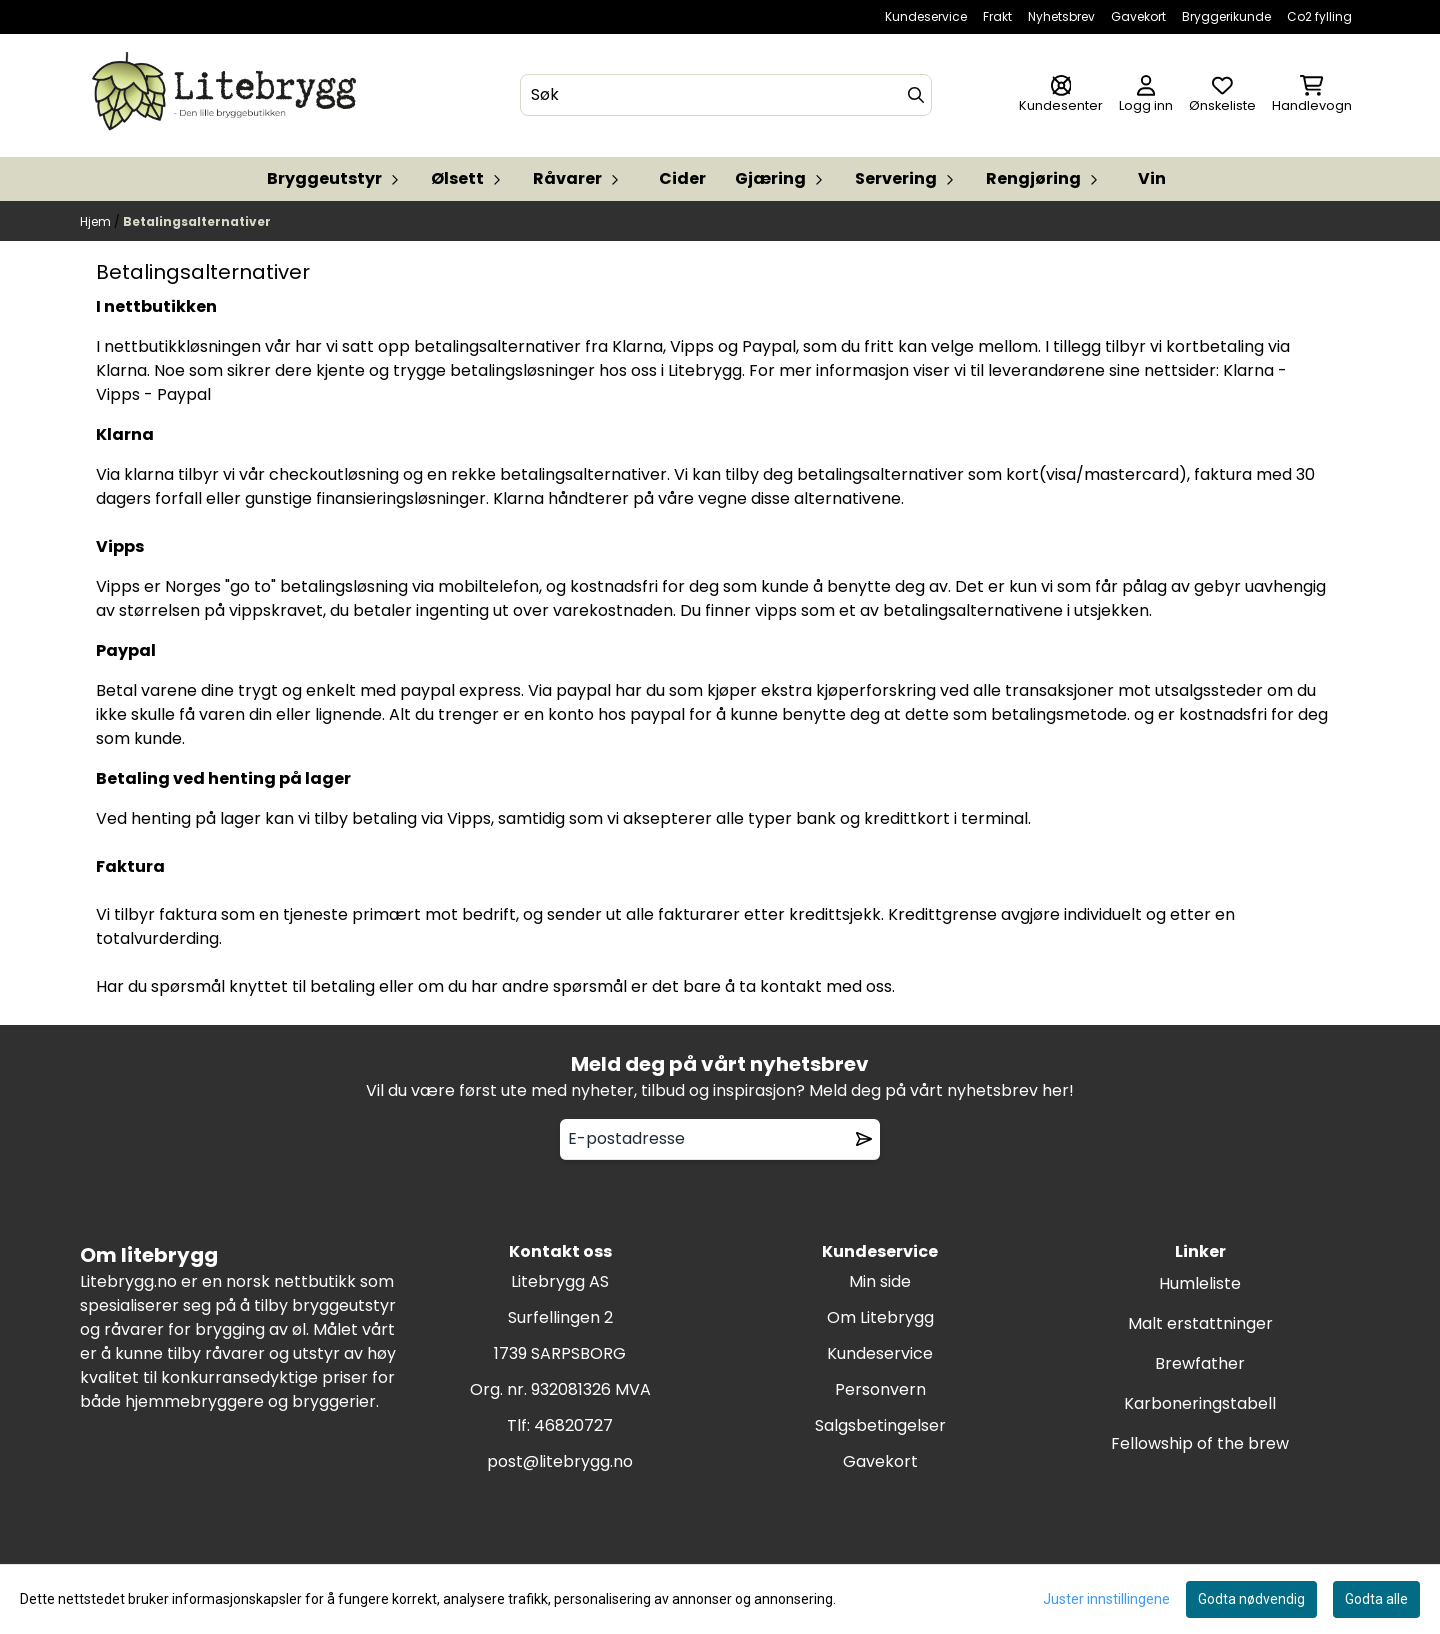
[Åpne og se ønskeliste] (1222, 95)
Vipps (118, 394)
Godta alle (1376, 1599)
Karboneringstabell (1200, 1403)
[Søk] (726, 95)
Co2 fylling (1319, 16)
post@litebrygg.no (560, 1461)
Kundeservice (926, 16)
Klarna (1248, 370)
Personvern (880, 1389)
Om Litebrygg (880, 1317)
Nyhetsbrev (1061, 16)
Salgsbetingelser (880, 1425)
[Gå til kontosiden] (1061, 95)
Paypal (184, 394)
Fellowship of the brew (1200, 1443)
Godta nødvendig (1251, 1599)
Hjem (97, 221)
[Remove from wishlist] (864, 1139)
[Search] (916, 95)
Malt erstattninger (1200, 1323)
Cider (682, 178)
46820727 (573, 1425)
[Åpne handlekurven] (1312, 95)
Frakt (997, 16)
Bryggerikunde (1226, 16)
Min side (880, 1281)
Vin (1152, 178)
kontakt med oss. (829, 986)
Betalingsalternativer (197, 221)
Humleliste (1200, 1283)
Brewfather (1200, 1363)
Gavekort (1138, 16)
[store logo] (228, 95)
